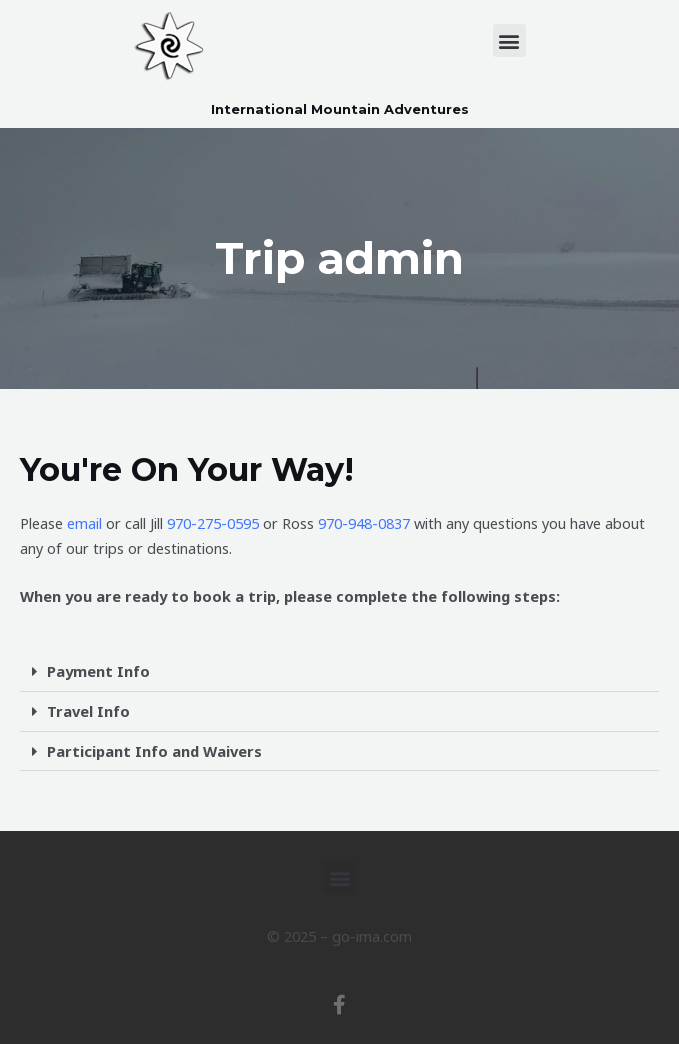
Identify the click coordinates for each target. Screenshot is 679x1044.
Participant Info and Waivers (154, 750)
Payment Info (98, 671)
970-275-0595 (213, 523)
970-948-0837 (364, 523)
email (84, 523)
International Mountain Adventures (340, 109)
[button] (509, 40)
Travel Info (88, 711)
